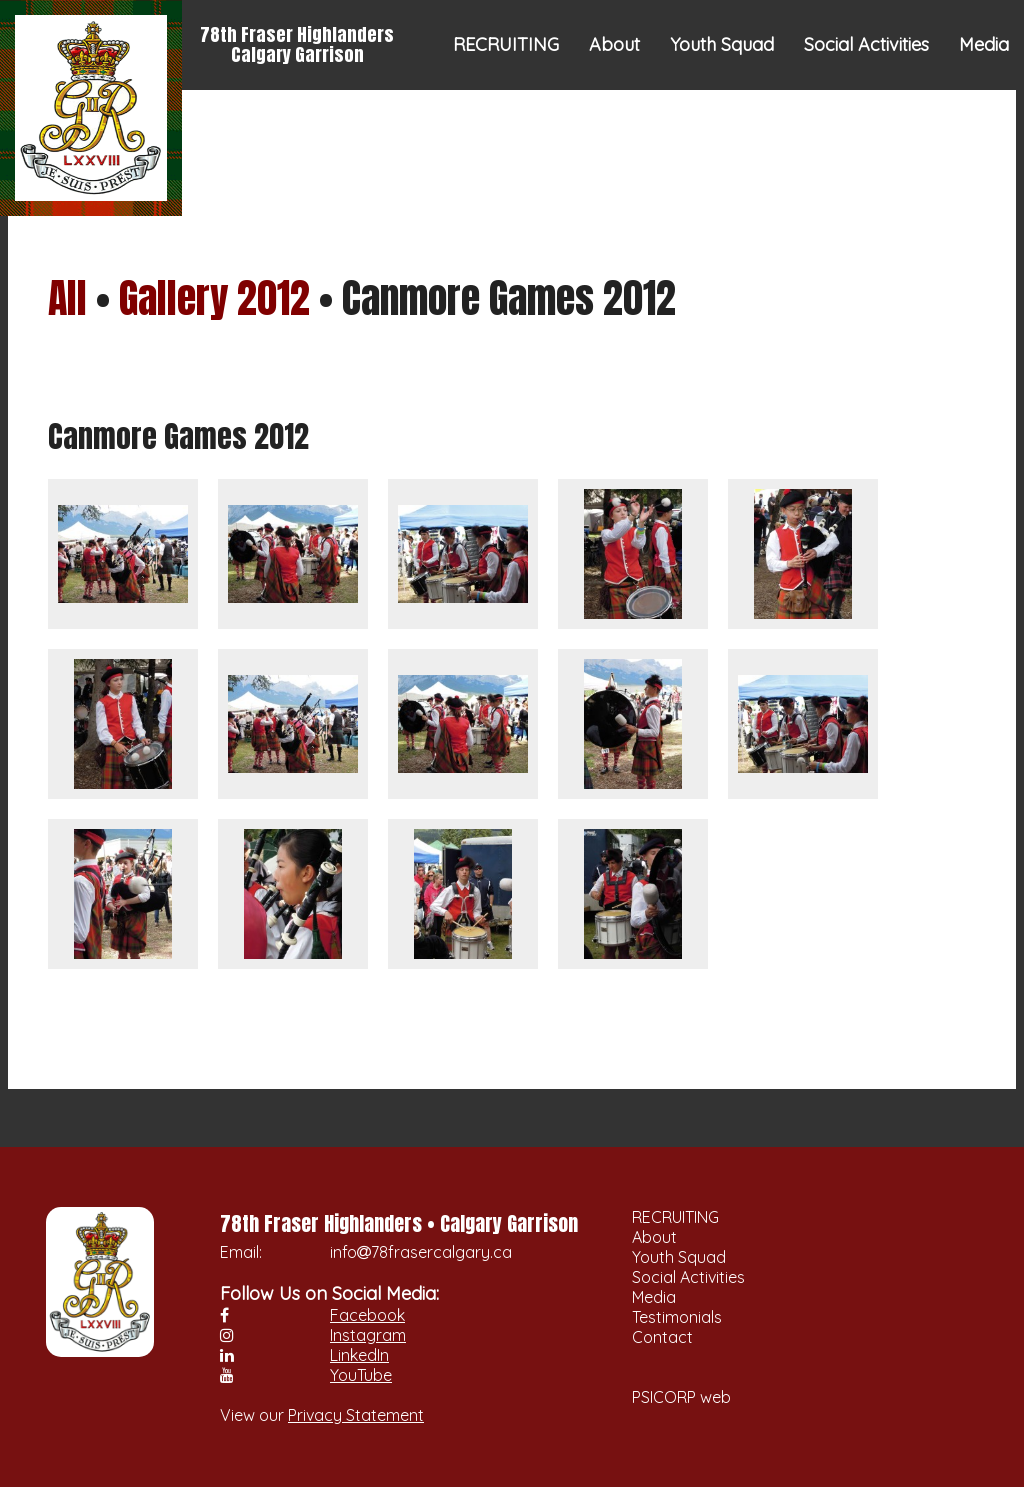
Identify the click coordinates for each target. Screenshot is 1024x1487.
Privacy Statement (356, 1415)
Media (984, 44)
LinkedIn (359, 1355)
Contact (975, 134)
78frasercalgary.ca (441, 1252)
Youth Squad (722, 44)
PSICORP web (681, 1397)
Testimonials (861, 134)
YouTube (361, 1375)
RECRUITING (506, 44)
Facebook (367, 1315)
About (614, 44)
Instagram (368, 1335)
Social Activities (866, 44)
